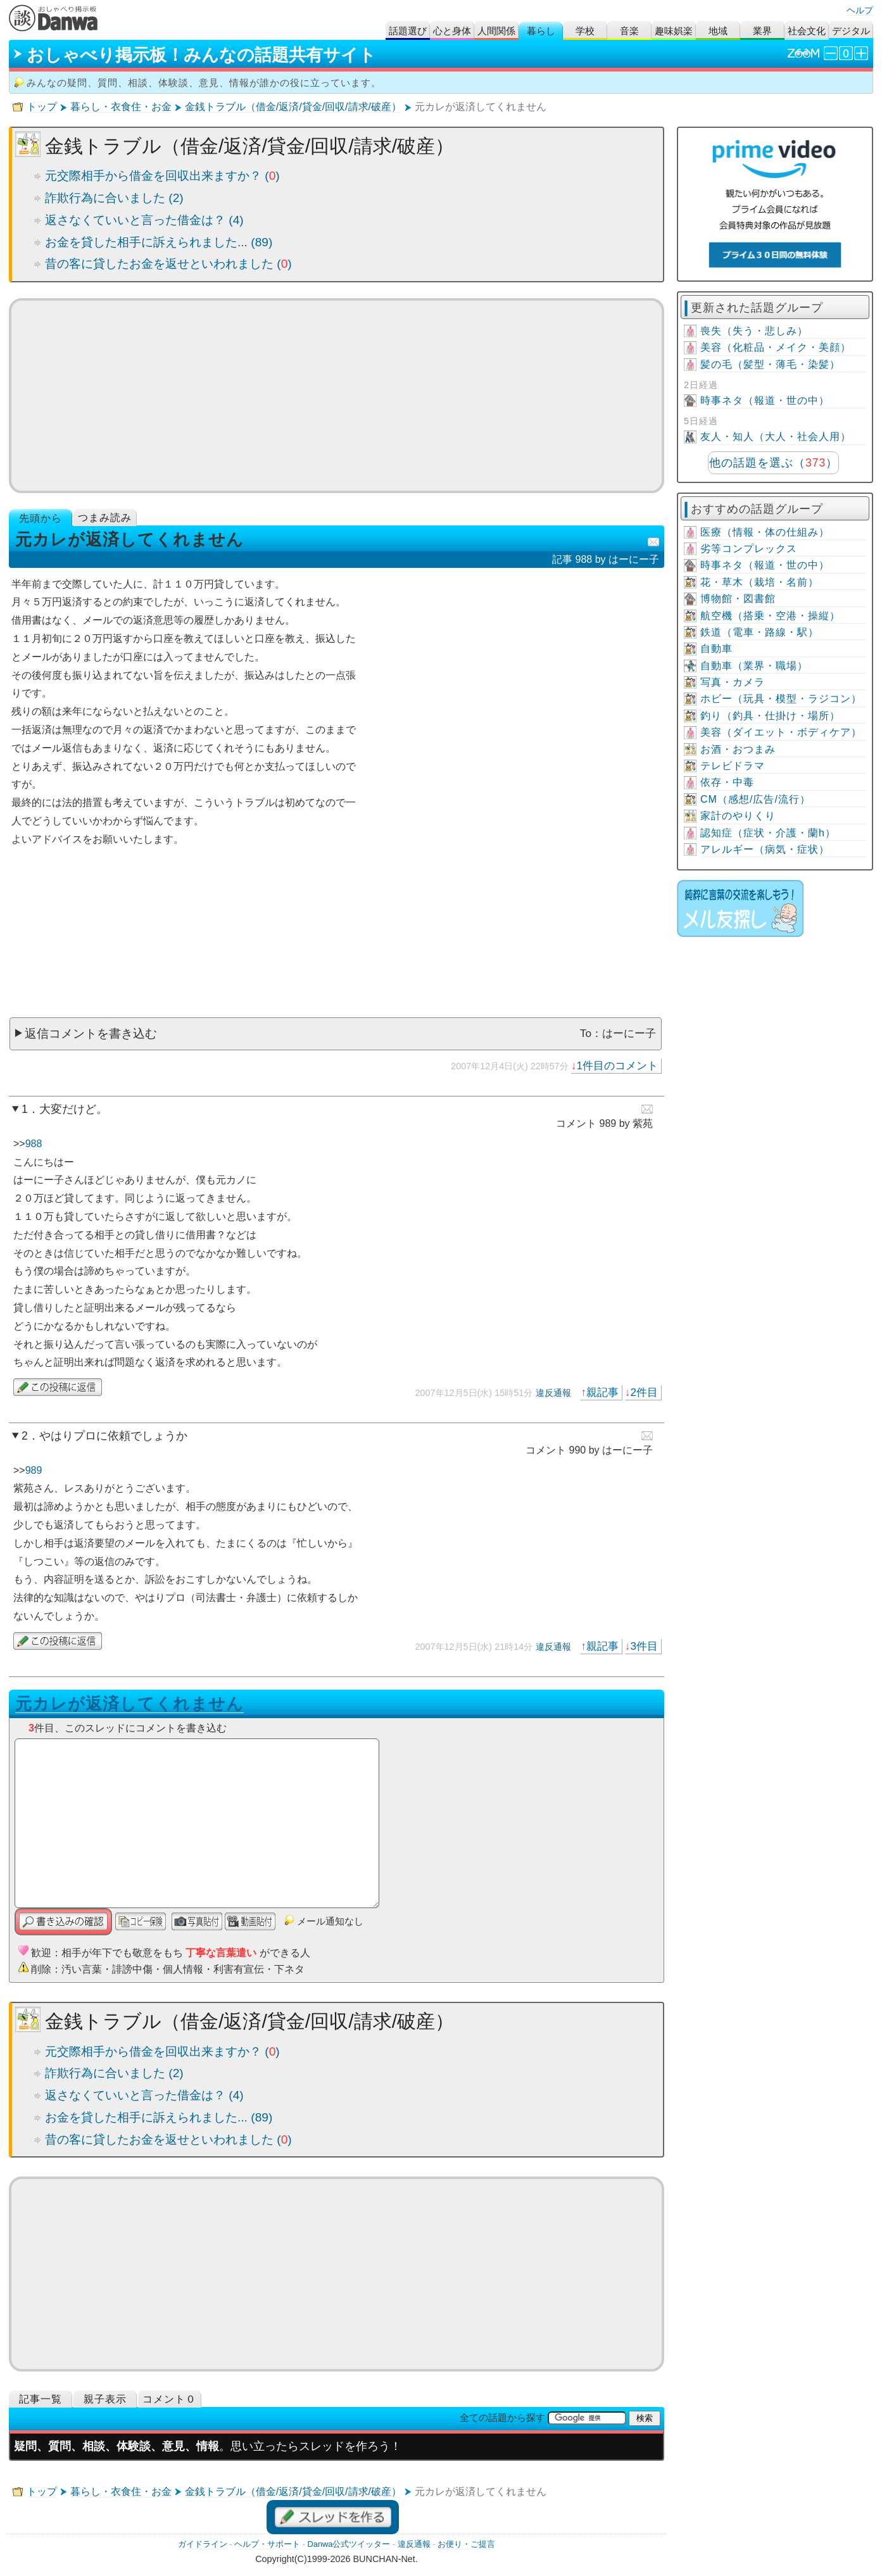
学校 (585, 30)
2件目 (644, 1392)
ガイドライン (202, 2544)
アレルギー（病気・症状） (764, 849)
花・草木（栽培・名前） (759, 582)
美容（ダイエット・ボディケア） (781, 732)
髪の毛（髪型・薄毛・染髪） (770, 364)
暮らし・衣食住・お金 (121, 106)
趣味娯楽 (674, 30)
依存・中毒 (727, 782)
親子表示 (105, 2399)
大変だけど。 (73, 1109)
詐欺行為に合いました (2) (114, 197)
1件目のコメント (617, 1065)
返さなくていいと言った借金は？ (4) (144, 220)
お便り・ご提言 (466, 2544)
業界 (762, 30)
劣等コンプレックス (748, 548)
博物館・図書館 (738, 598)
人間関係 (496, 30)
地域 (718, 30)
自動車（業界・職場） (754, 665)
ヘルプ (860, 10)
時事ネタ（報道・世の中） (764, 400)
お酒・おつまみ (738, 749)
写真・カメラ (732, 682)
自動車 (716, 648)
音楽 (629, 30)
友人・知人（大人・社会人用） (775, 436)
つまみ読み (105, 517)
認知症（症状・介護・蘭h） (768, 832)
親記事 (602, 1392)
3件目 (644, 1646)
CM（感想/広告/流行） (755, 799)
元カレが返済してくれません (129, 1703)
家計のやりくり (738, 815)
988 (33, 1143)
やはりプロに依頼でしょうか (113, 1435)
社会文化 (807, 30)
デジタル (851, 30)
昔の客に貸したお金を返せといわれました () (168, 263)
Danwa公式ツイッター (349, 2544)
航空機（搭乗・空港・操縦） (770, 615)
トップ (42, 106)
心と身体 (452, 30)
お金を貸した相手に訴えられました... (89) (158, 242)
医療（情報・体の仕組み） (764, 532)
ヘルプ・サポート (267, 2544)
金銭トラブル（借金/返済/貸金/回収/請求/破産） (293, 106)
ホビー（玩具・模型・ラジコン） (781, 698)
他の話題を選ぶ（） (773, 462)
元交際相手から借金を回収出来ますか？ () (162, 175)
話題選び (408, 30)
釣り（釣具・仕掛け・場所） (770, 715)
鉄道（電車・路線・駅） (759, 632)
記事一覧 (40, 2399)
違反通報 (553, 1393)
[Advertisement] (336, 395)
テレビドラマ (732, 765)
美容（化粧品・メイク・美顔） (775, 347)
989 (33, 1470)
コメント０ (169, 2399)
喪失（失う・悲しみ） (754, 330)
